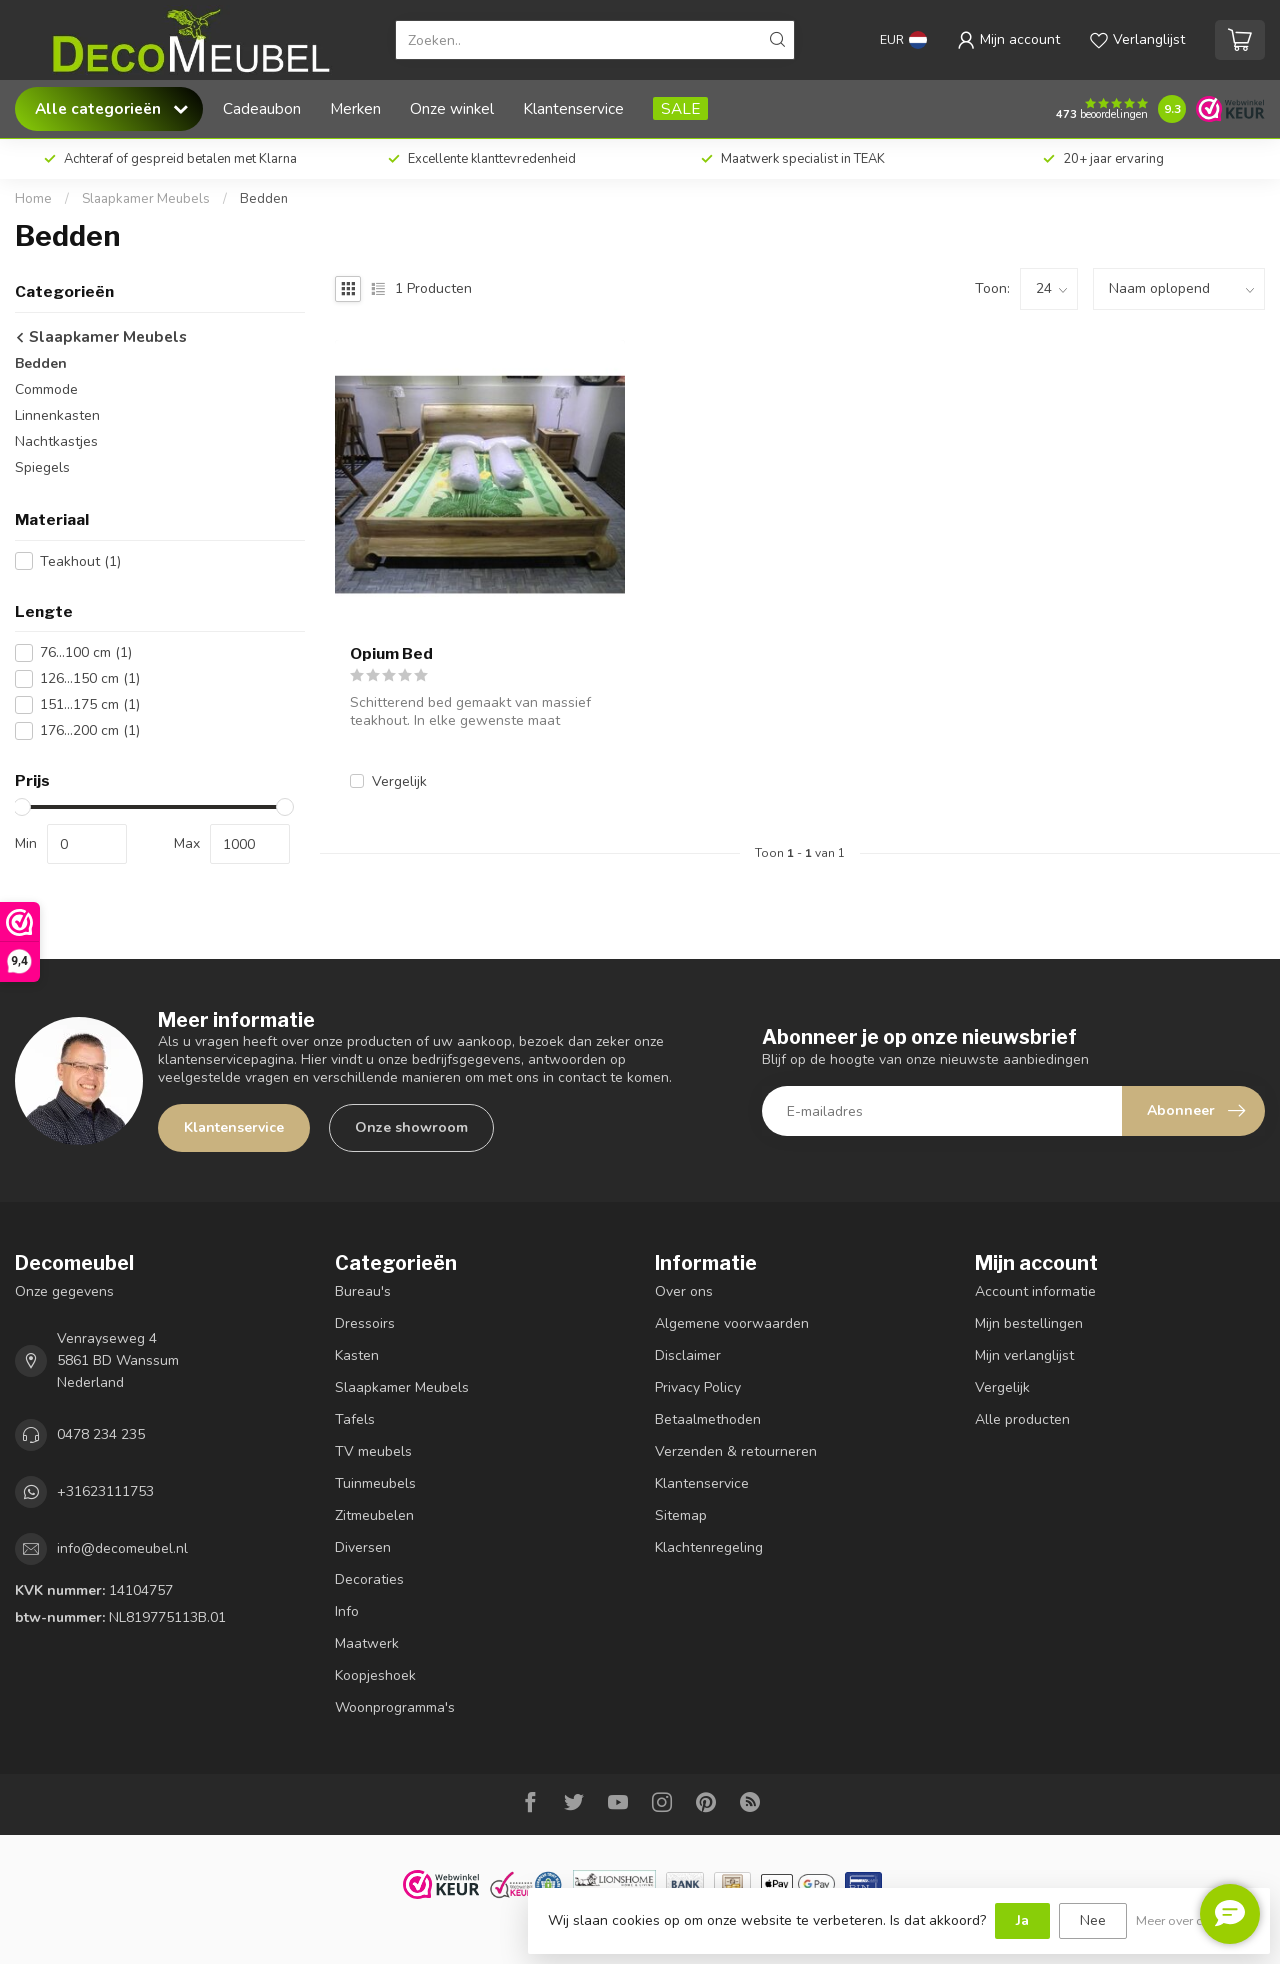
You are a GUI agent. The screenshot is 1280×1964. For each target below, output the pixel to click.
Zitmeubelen (374, 1515)
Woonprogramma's (395, 1707)
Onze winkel (452, 108)
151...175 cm (90, 704)
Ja (1022, 1920)
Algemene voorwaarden (732, 1323)
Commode (46, 389)
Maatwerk (367, 1643)
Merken (355, 108)
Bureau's (363, 1291)
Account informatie (1035, 1291)
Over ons (684, 1291)
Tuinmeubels (375, 1483)
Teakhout (80, 561)
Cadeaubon (262, 108)
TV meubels (373, 1451)
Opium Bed (391, 654)
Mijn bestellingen (1029, 1323)
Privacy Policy (698, 1387)
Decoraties (369, 1579)
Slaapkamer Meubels (146, 199)
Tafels (355, 1419)
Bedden (264, 199)
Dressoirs (365, 1323)
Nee (1093, 1920)
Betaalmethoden (708, 1419)
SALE (680, 108)
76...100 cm (86, 652)
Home (33, 199)
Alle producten (1022, 1419)
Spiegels (42, 467)
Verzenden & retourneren (736, 1451)
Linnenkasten (57, 415)
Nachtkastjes (56, 441)
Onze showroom (411, 1127)
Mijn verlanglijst (1024, 1355)
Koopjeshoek (375, 1675)
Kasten (357, 1355)
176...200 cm (90, 730)
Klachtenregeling (709, 1547)
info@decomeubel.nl (122, 1548)
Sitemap (681, 1515)
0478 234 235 (101, 1434)
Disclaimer (688, 1355)
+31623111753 (105, 1491)
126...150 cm (90, 678)
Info (347, 1611)
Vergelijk (399, 781)
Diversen (363, 1547)
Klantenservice (573, 108)
